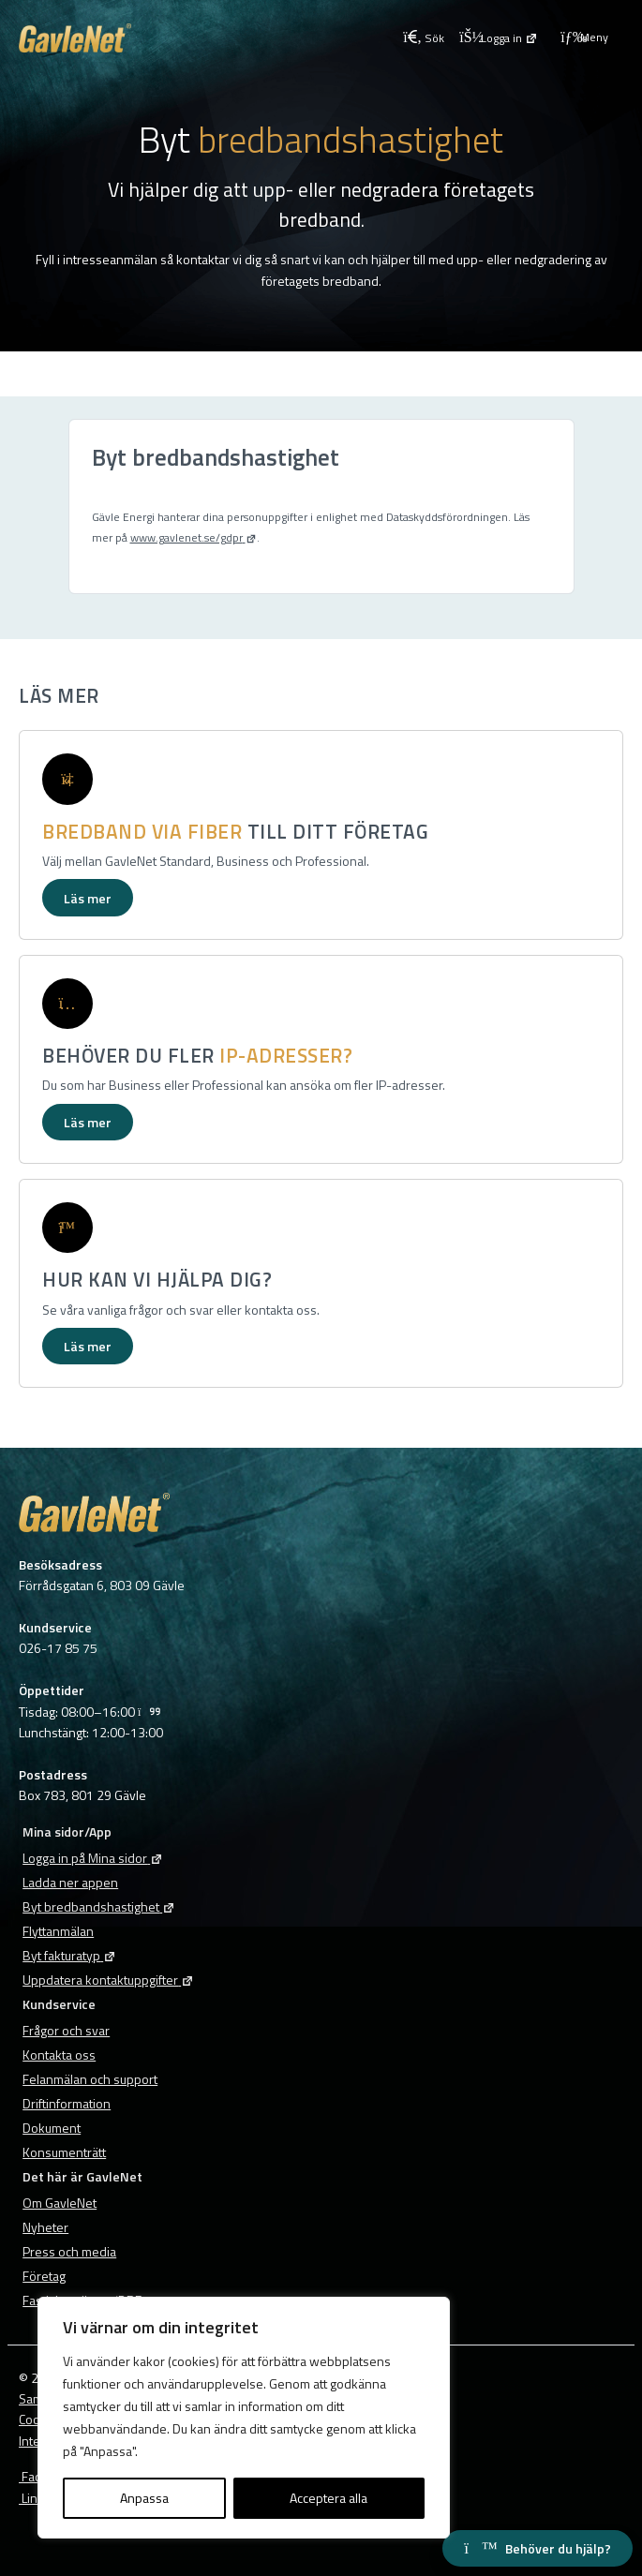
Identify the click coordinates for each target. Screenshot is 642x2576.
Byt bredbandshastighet (98, 1906)
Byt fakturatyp (69, 1955)
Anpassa (144, 2498)
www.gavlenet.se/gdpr (193, 537)
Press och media (69, 2251)
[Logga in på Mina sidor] (498, 37)
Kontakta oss (59, 2054)
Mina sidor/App (67, 1831)
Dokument (51, 2127)
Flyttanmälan (58, 1931)
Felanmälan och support (89, 2079)
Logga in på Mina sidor (92, 1858)
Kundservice (59, 2004)
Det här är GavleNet (82, 2176)
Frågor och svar (66, 2030)
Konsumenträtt (64, 2152)
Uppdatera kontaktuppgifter (108, 1979)
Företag (44, 2276)
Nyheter (45, 2227)
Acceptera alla (328, 2498)
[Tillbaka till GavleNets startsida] (207, 37)
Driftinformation (66, 2103)
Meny (584, 37)
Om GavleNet (59, 2202)
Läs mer (88, 898)
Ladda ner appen (70, 1882)
